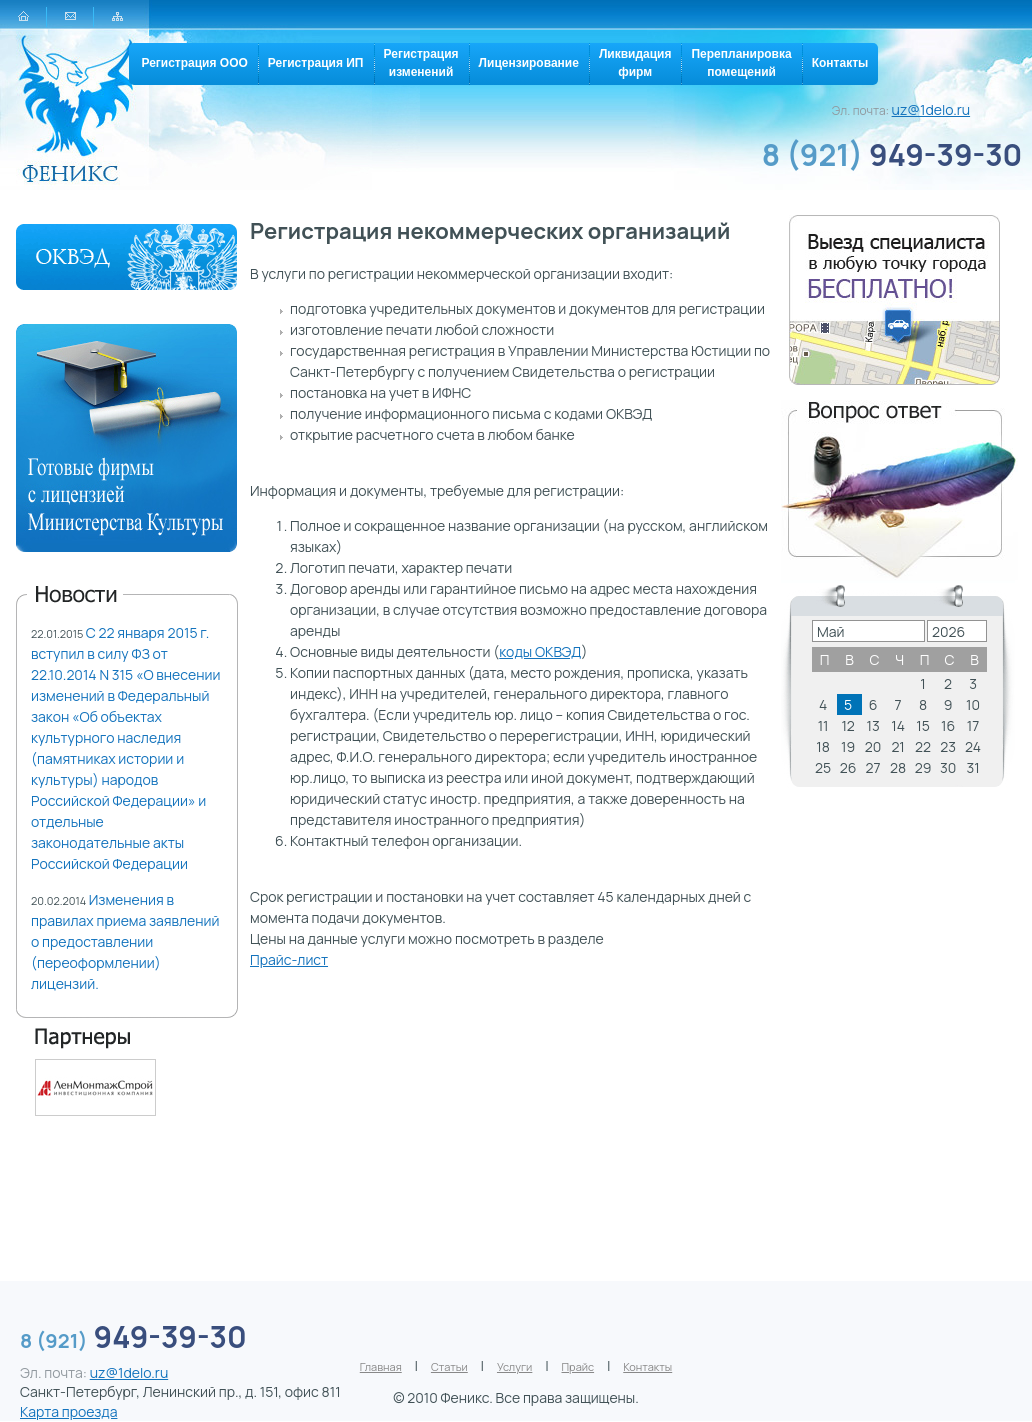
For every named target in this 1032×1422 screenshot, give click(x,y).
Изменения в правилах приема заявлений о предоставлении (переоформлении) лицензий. (125, 941)
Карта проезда (68, 1411)
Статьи (449, 1366)
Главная (381, 1366)
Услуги (514, 1366)
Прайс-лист (289, 959)
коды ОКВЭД (540, 651)
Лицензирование (529, 63)
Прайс (578, 1366)
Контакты (840, 63)
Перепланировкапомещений (741, 63)
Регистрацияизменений (421, 63)
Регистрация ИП (316, 63)
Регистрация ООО (194, 63)
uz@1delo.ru (931, 109)
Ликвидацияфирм (635, 63)
